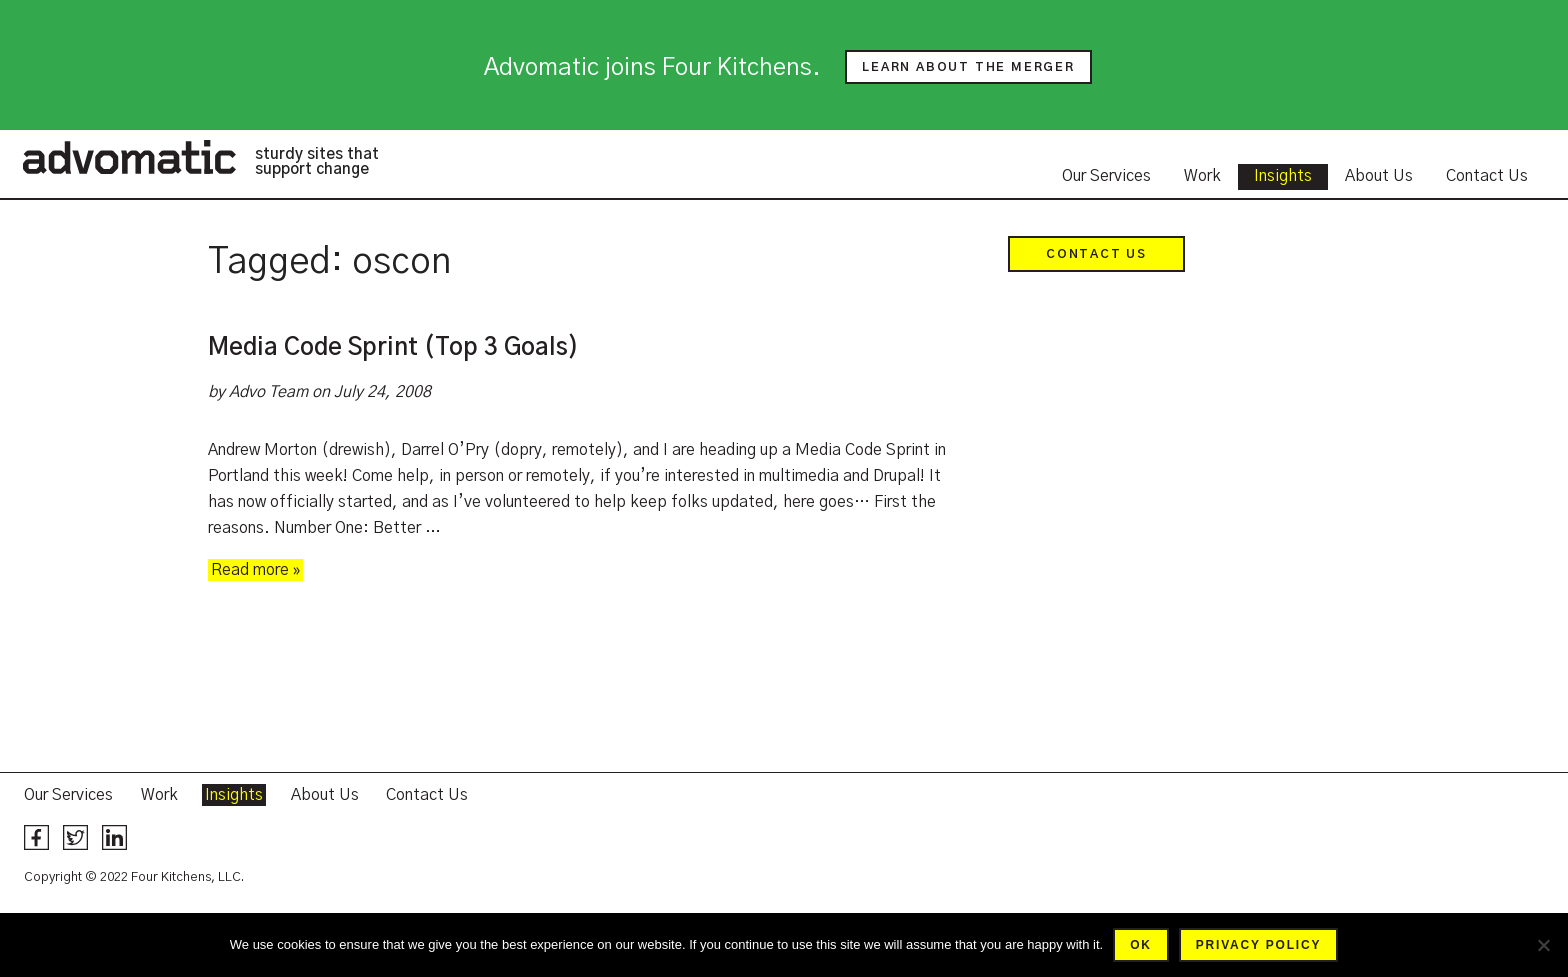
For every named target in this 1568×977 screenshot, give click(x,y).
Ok (1141, 945)
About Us (1379, 176)
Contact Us (1487, 176)
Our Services (1106, 176)
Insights (1283, 176)
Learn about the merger (968, 67)
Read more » (255, 570)
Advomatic (129, 157)
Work (1202, 176)
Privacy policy (1258, 945)
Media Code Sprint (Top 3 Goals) (393, 348)
